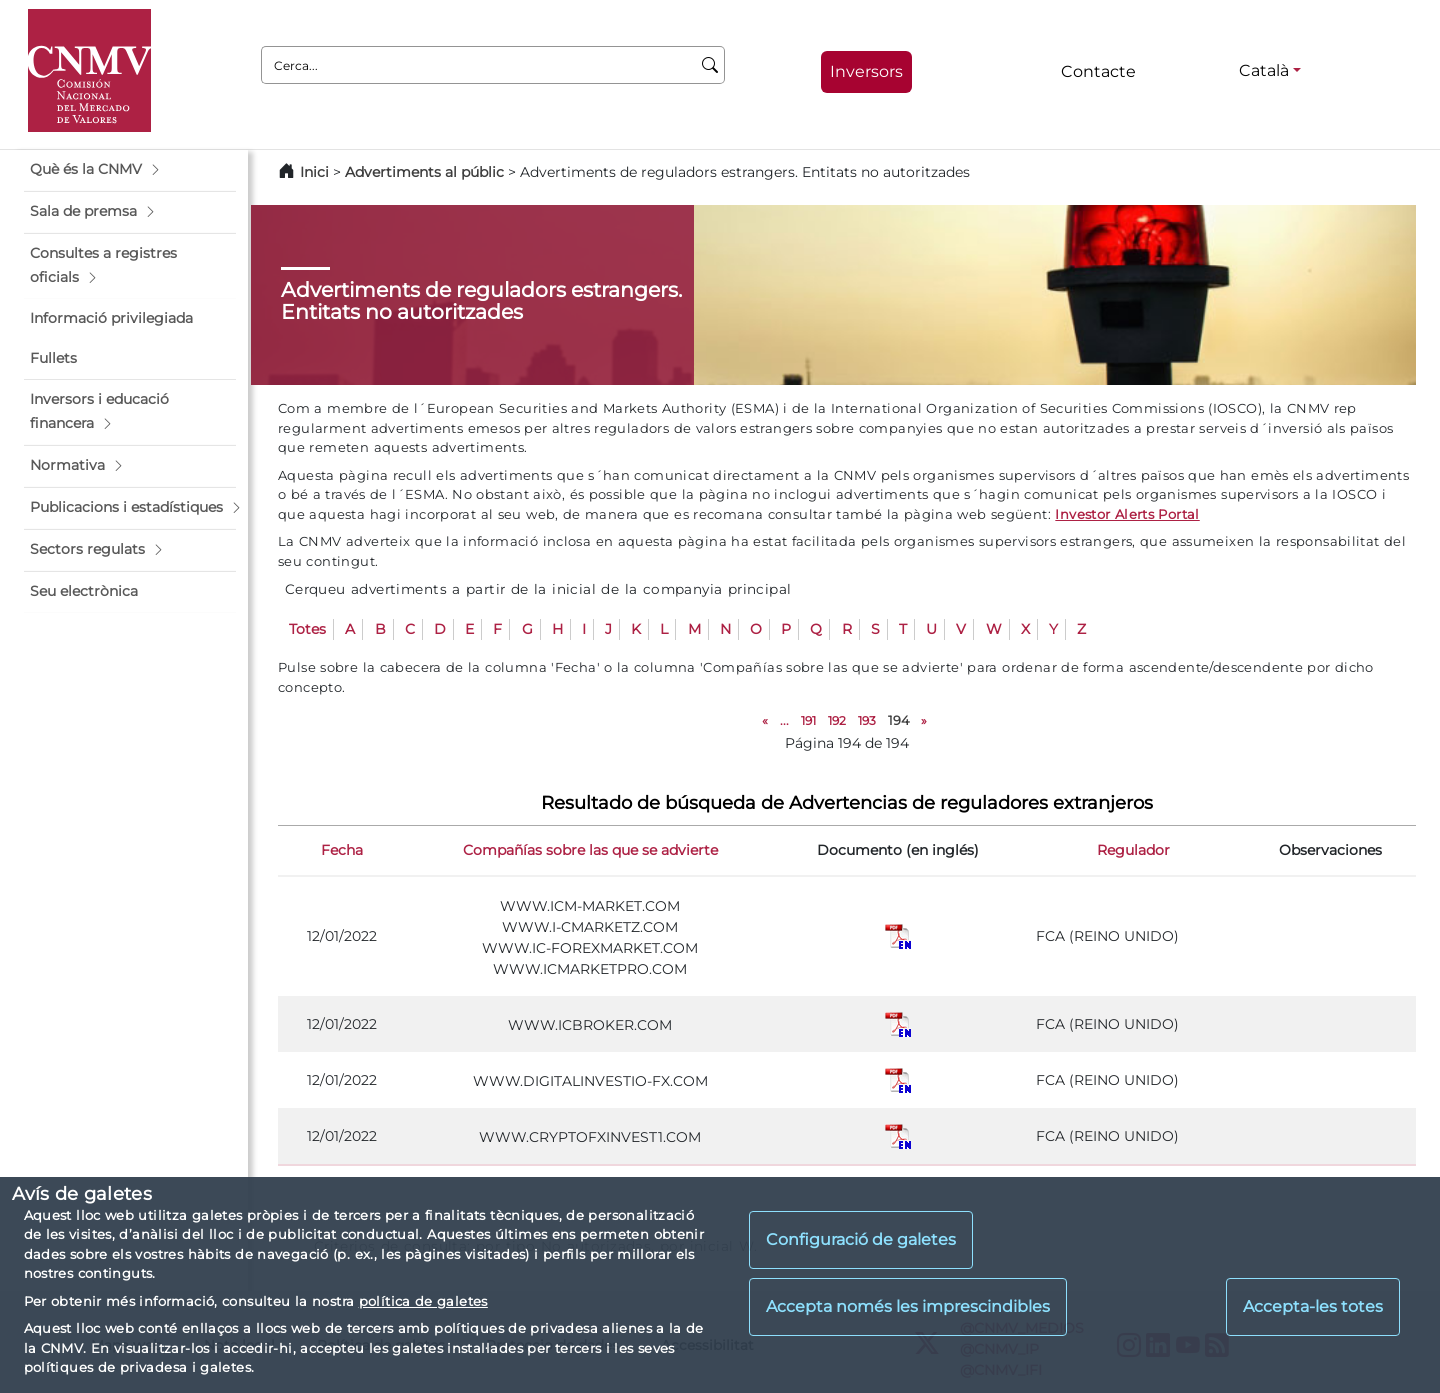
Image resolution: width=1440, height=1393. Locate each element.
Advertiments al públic (424, 172)
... (784, 720)
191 (808, 720)
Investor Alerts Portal (1127, 514)
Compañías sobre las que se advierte (590, 850)
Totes (307, 629)
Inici (314, 172)
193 (867, 720)
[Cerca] (710, 65)
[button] (130, 170)
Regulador (1133, 850)
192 (837, 720)
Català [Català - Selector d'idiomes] (1264, 70)
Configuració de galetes (861, 1239)
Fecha (342, 850)
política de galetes (423, 1301)
